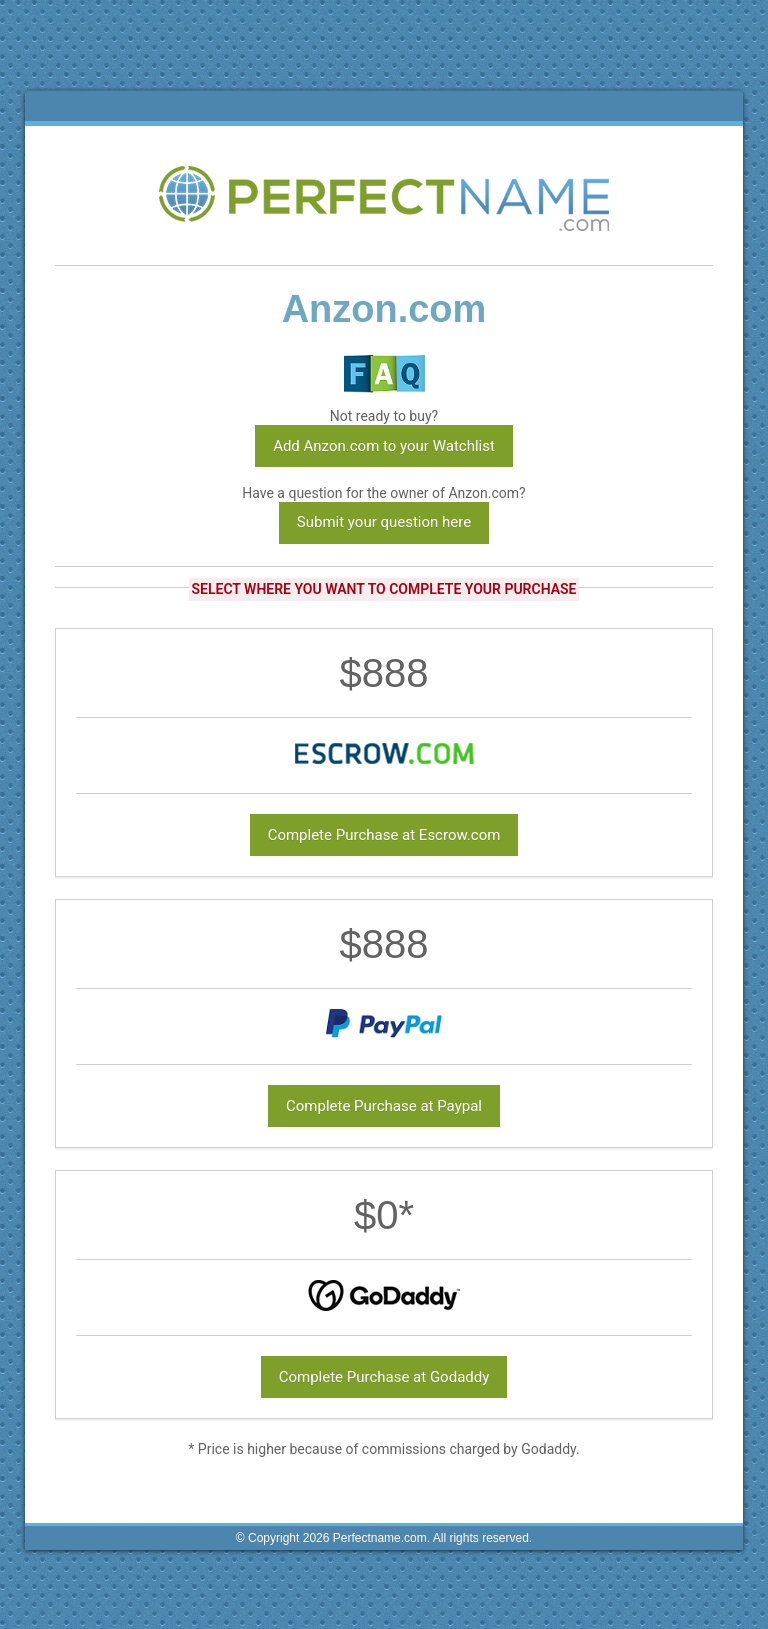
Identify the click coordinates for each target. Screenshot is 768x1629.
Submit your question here (384, 522)
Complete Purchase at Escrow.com (384, 835)
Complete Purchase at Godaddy (384, 1377)
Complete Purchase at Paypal (384, 1106)
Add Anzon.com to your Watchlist (384, 446)
